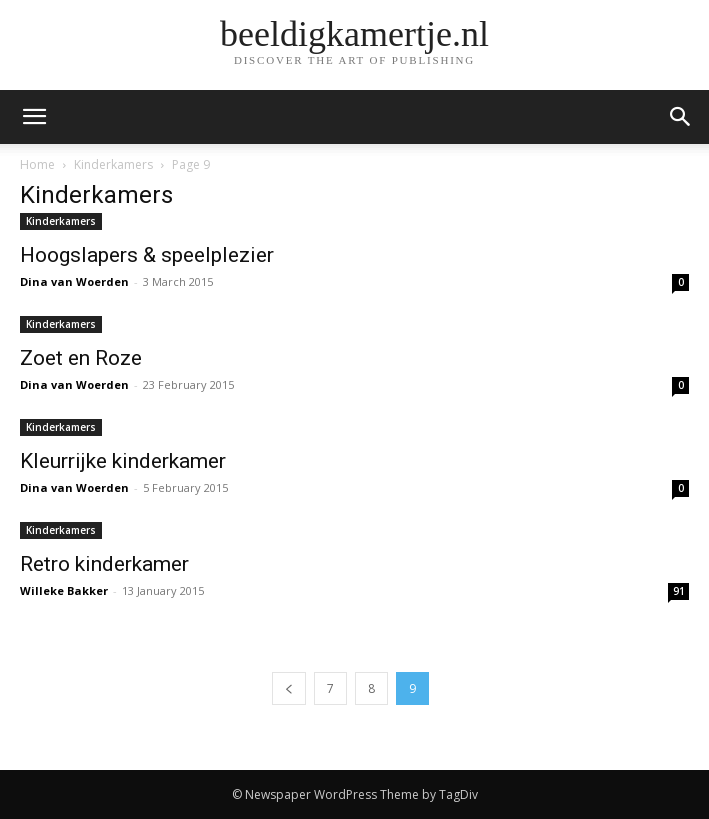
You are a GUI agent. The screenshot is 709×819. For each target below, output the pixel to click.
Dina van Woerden (74, 281)
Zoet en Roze (81, 358)
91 (679, 591)
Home (37, 164)
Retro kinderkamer (104, 564)
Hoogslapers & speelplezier (147, 255)
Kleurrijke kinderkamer (123, 461)
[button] (681, 117)
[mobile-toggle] (34, 117)
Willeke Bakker (64, 590)
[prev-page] (289, 688)
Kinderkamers (113, 164)
